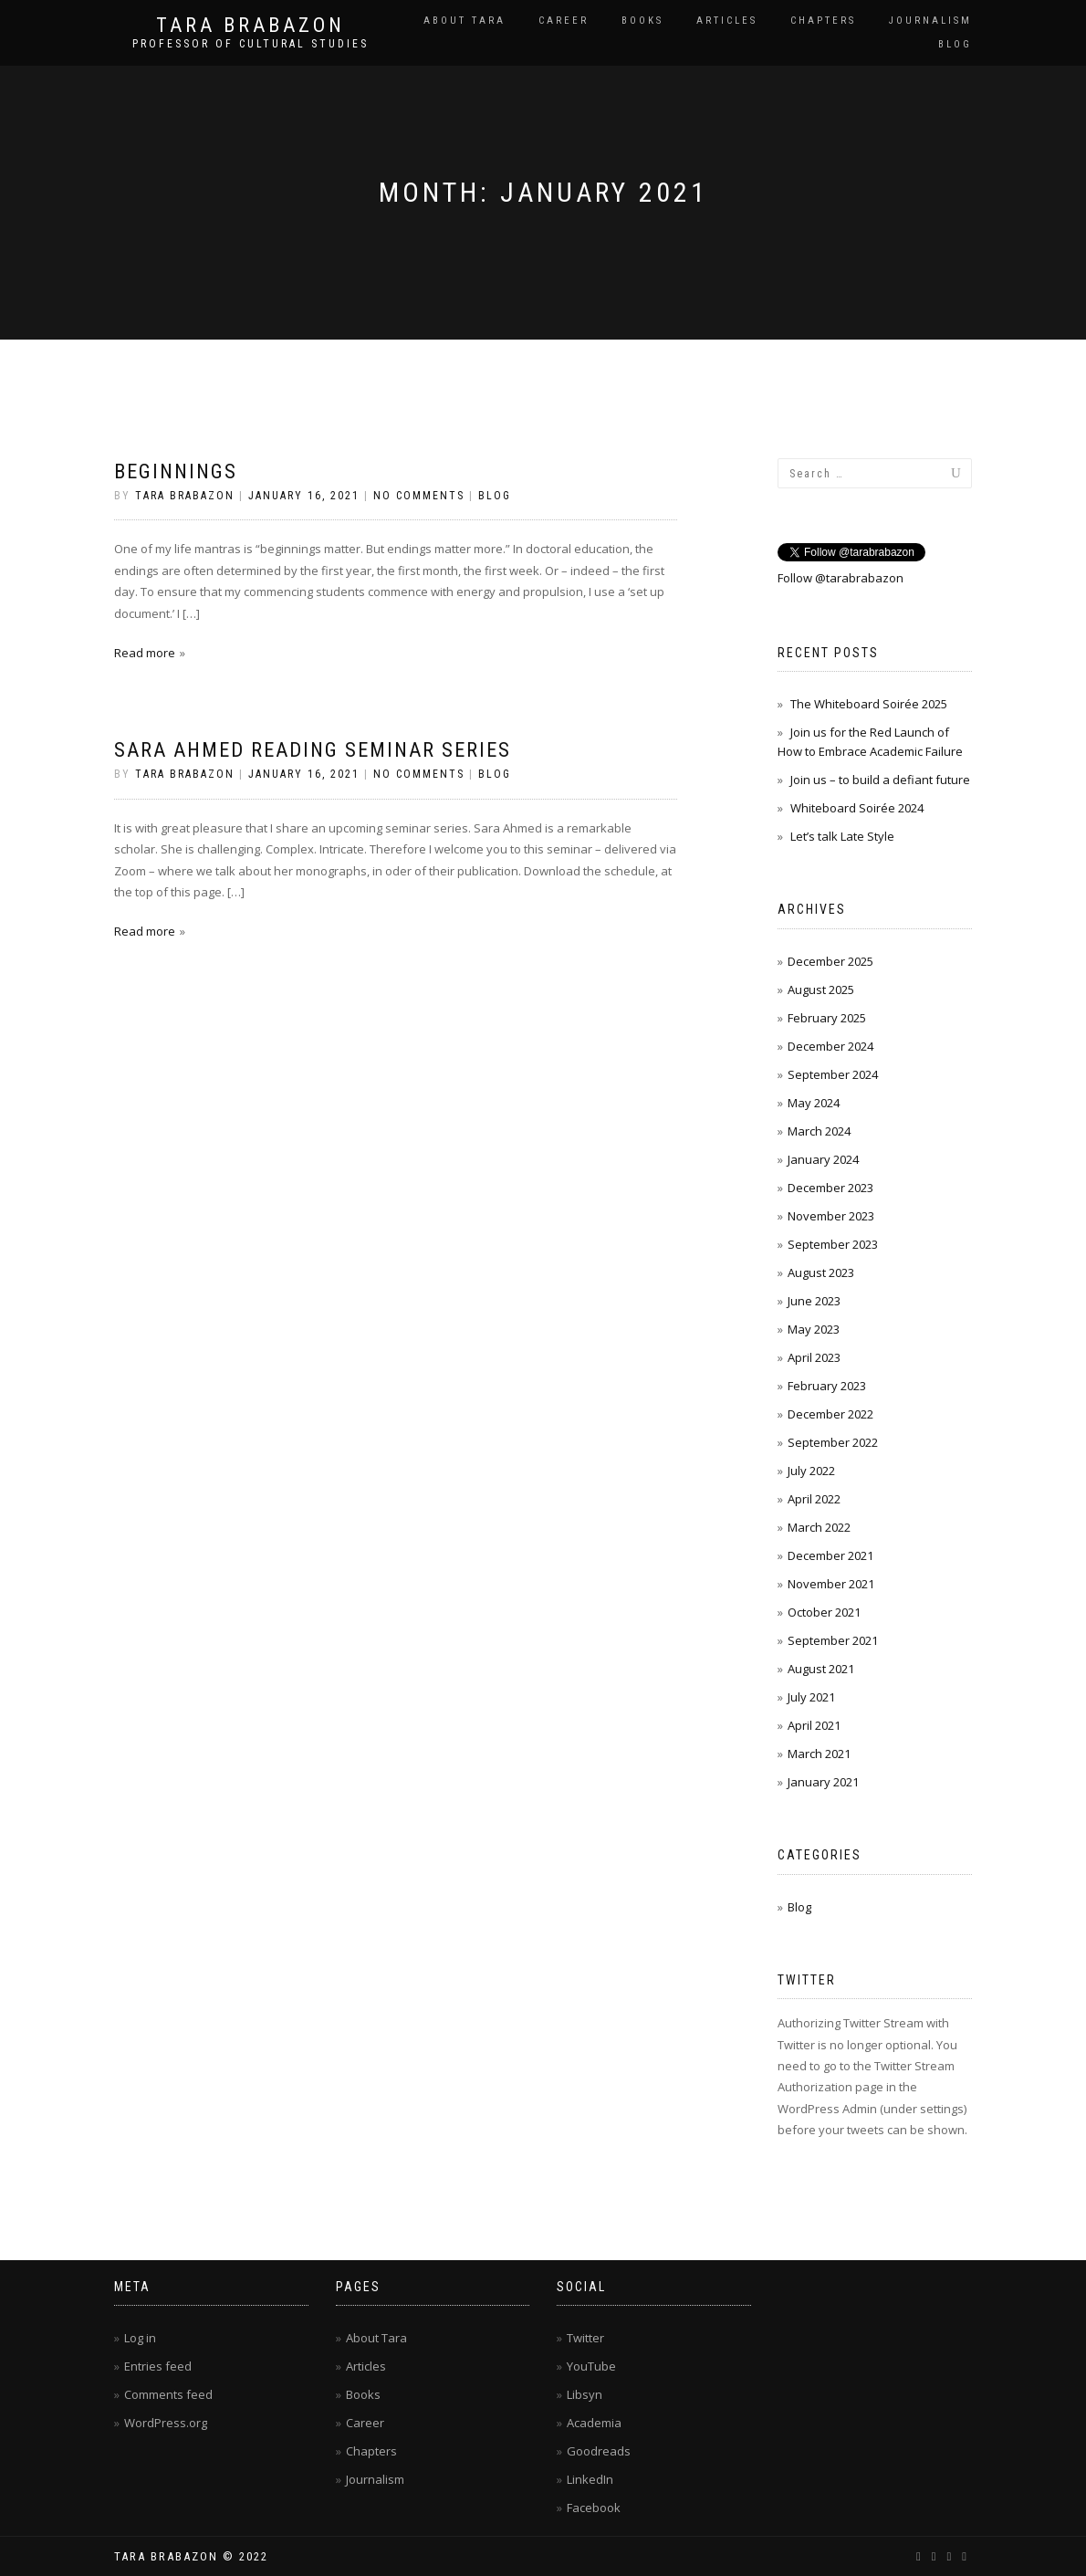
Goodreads (599, 2451)
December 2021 (830, 1555)
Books (642, 20)
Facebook (594, 2507)
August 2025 (821, 989)
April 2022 (814, 1499)
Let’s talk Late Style (842, 836)
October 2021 (824, 1612)
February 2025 (827, 1018)
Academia (594, 2422)
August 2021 (821, 1668)
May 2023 (814, 1329)
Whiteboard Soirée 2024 (857, 808)
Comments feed (168, 2394)
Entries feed (158, 2366)
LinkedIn (590, 2479)
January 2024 (823, 1159)
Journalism (930, 20)
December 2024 (830, 1046)
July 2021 (811, 1697)
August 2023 (821, 1272)
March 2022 (819, 1527)
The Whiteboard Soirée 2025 (868, 704)
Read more (144, 652)
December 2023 (830, 1187)
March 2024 (819, 1131)
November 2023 (831, 1216)
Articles (726, 20)
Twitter (585, 2338)
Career (563, 20)
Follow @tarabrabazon (840, 578)
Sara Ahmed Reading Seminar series (312, 749)
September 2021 (833, 1640)
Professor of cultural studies (250, 43)
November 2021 (831, 1584)
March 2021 (819, 1753)
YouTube (591, 2366)
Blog (955, 44)
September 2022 (833, 1442)
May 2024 (814, 1102)
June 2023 (814, 1301)
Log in (140, 2338)
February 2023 (827, 1385)
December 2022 (830, 1414)
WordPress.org (165, 2422)
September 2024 (833, 1074)
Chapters (823, 20)
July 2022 (811, 1470)
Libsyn (584, 2394)
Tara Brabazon (250, 26)
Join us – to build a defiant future (880, 779)
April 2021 (814, 1725)
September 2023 (833, 1244)
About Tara (464, 20)
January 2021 (823, 1782)
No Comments (419, 495)
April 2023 (814, 1357)
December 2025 (830, 961)
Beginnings (175, 471)
